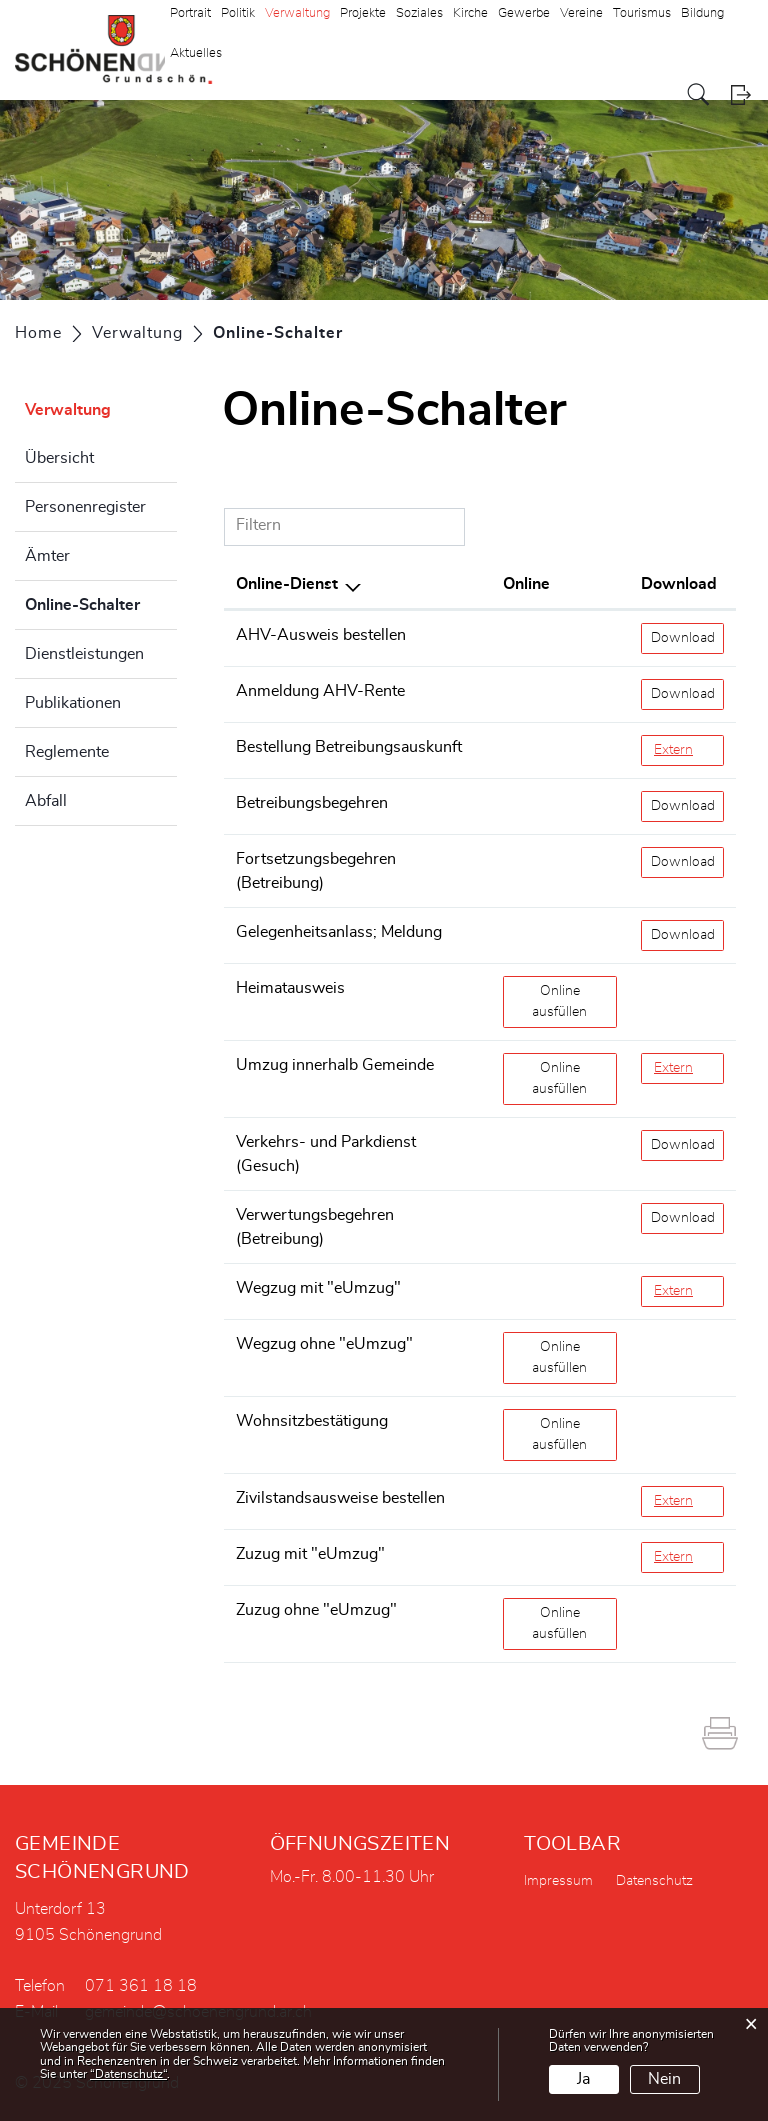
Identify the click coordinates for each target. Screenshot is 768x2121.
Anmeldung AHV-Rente (320, 691)
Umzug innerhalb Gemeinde (335, 1065)
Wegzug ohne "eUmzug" (324, 1344)
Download (688, 636)
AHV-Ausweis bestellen (321, 635)
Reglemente (67, 752)
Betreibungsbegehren (312, 803)
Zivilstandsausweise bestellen (340, 1498)
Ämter (47, 556)
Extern (689, 748)
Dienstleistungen (84, 654)
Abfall (46, 801)
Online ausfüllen (574, 1000)
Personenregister (85, 507)
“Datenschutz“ (128, 2074)
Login (740, 94)
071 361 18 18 (141, 1986)
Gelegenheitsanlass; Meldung (339, 932)
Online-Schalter (101, 602)
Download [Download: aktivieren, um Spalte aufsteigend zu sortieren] (679, 584)
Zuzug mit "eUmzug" (310, 1554)
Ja (583, 2079)
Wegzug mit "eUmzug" (318, 1288)
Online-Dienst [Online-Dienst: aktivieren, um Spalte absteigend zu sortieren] (287, 584)
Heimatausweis (290, 988)
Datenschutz (654, 1881)
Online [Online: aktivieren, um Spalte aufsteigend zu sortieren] (526, 584)
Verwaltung (68, 410)
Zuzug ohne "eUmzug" (316, 1610)
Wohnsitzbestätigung (312, 1421)
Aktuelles (196, 53)
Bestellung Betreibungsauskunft (349, 747)
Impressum (558, 1881)
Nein (664, 2079)
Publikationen (73, 703)
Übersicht (59, 458)
